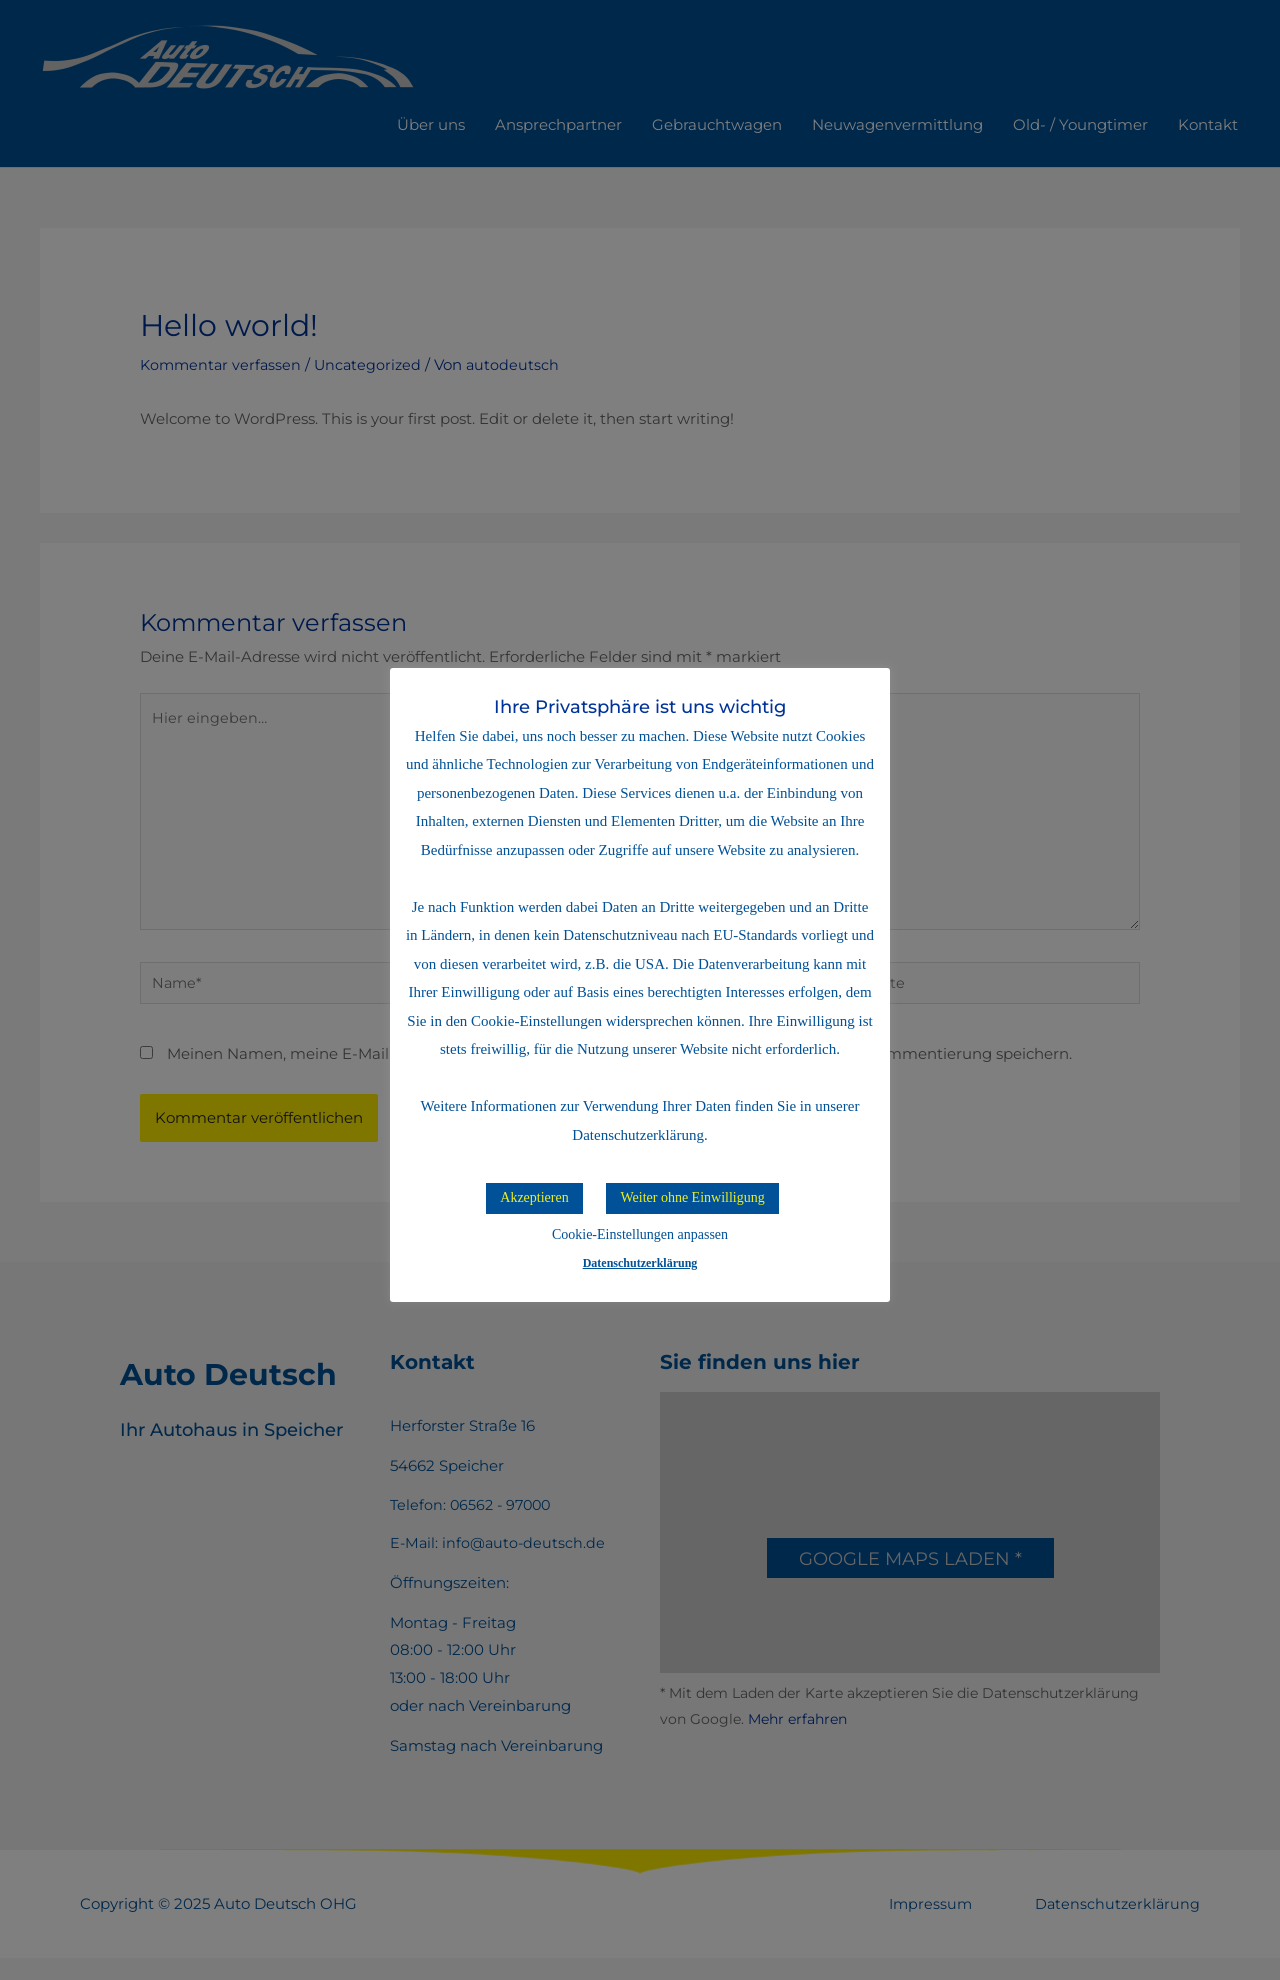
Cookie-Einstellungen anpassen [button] (640, 1234)
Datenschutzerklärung (640, 1263)
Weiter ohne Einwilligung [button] (692, 1197)
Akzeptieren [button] (534, 1197)
